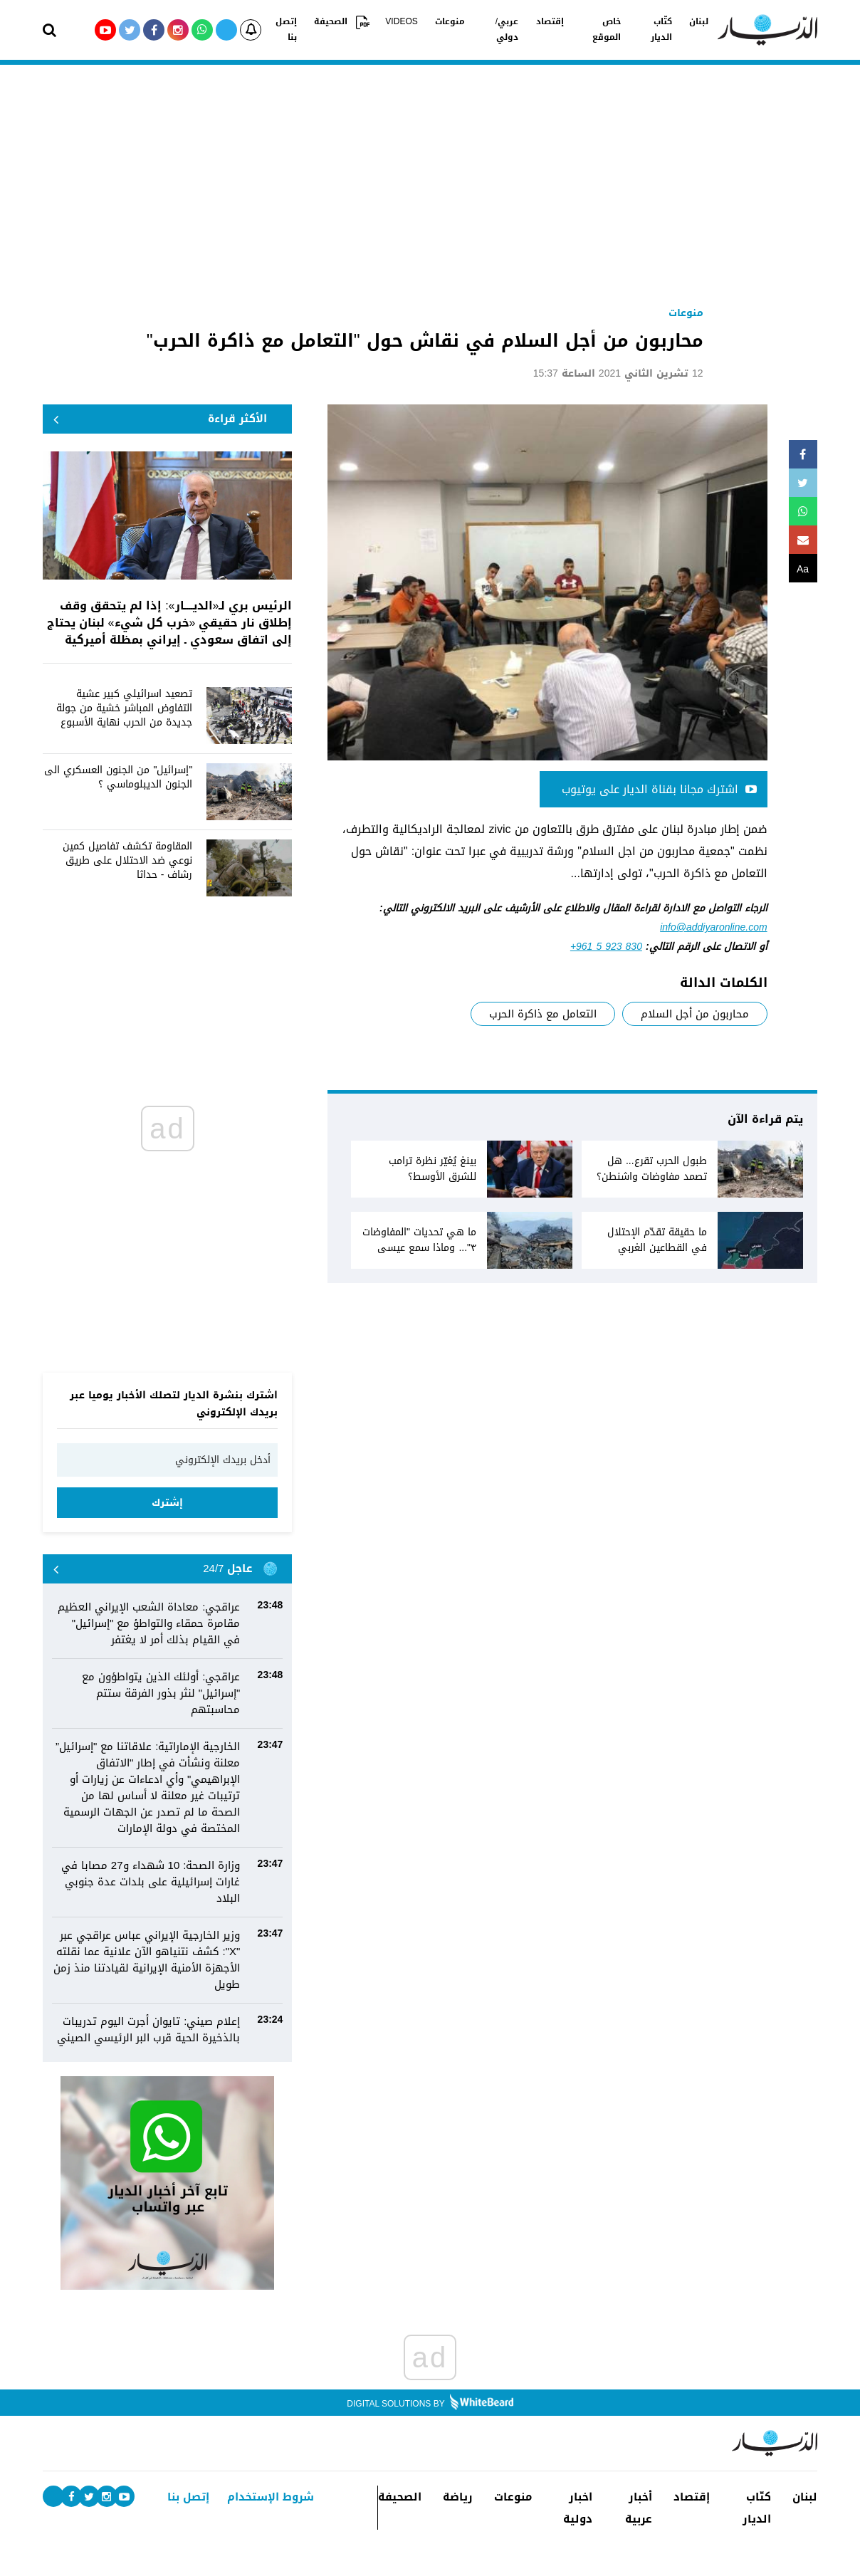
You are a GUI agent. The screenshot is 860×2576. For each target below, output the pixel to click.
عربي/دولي (506, 30)
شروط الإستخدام (270, 2497)
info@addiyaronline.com (713, 927)
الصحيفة (331, 22)
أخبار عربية (638, 2508)
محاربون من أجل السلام (695, 1014)
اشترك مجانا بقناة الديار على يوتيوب (659, 789)
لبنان (699, 22)
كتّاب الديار (662, 30)
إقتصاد (549, 22)
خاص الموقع (606, 30)
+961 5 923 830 (606, 946)
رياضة (458, 2497)
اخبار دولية (577, 2508)
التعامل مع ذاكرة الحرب (543, 1014)
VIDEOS (401, 22)
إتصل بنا (287, 30)
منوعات (449, 22)
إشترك (167, 1502)
